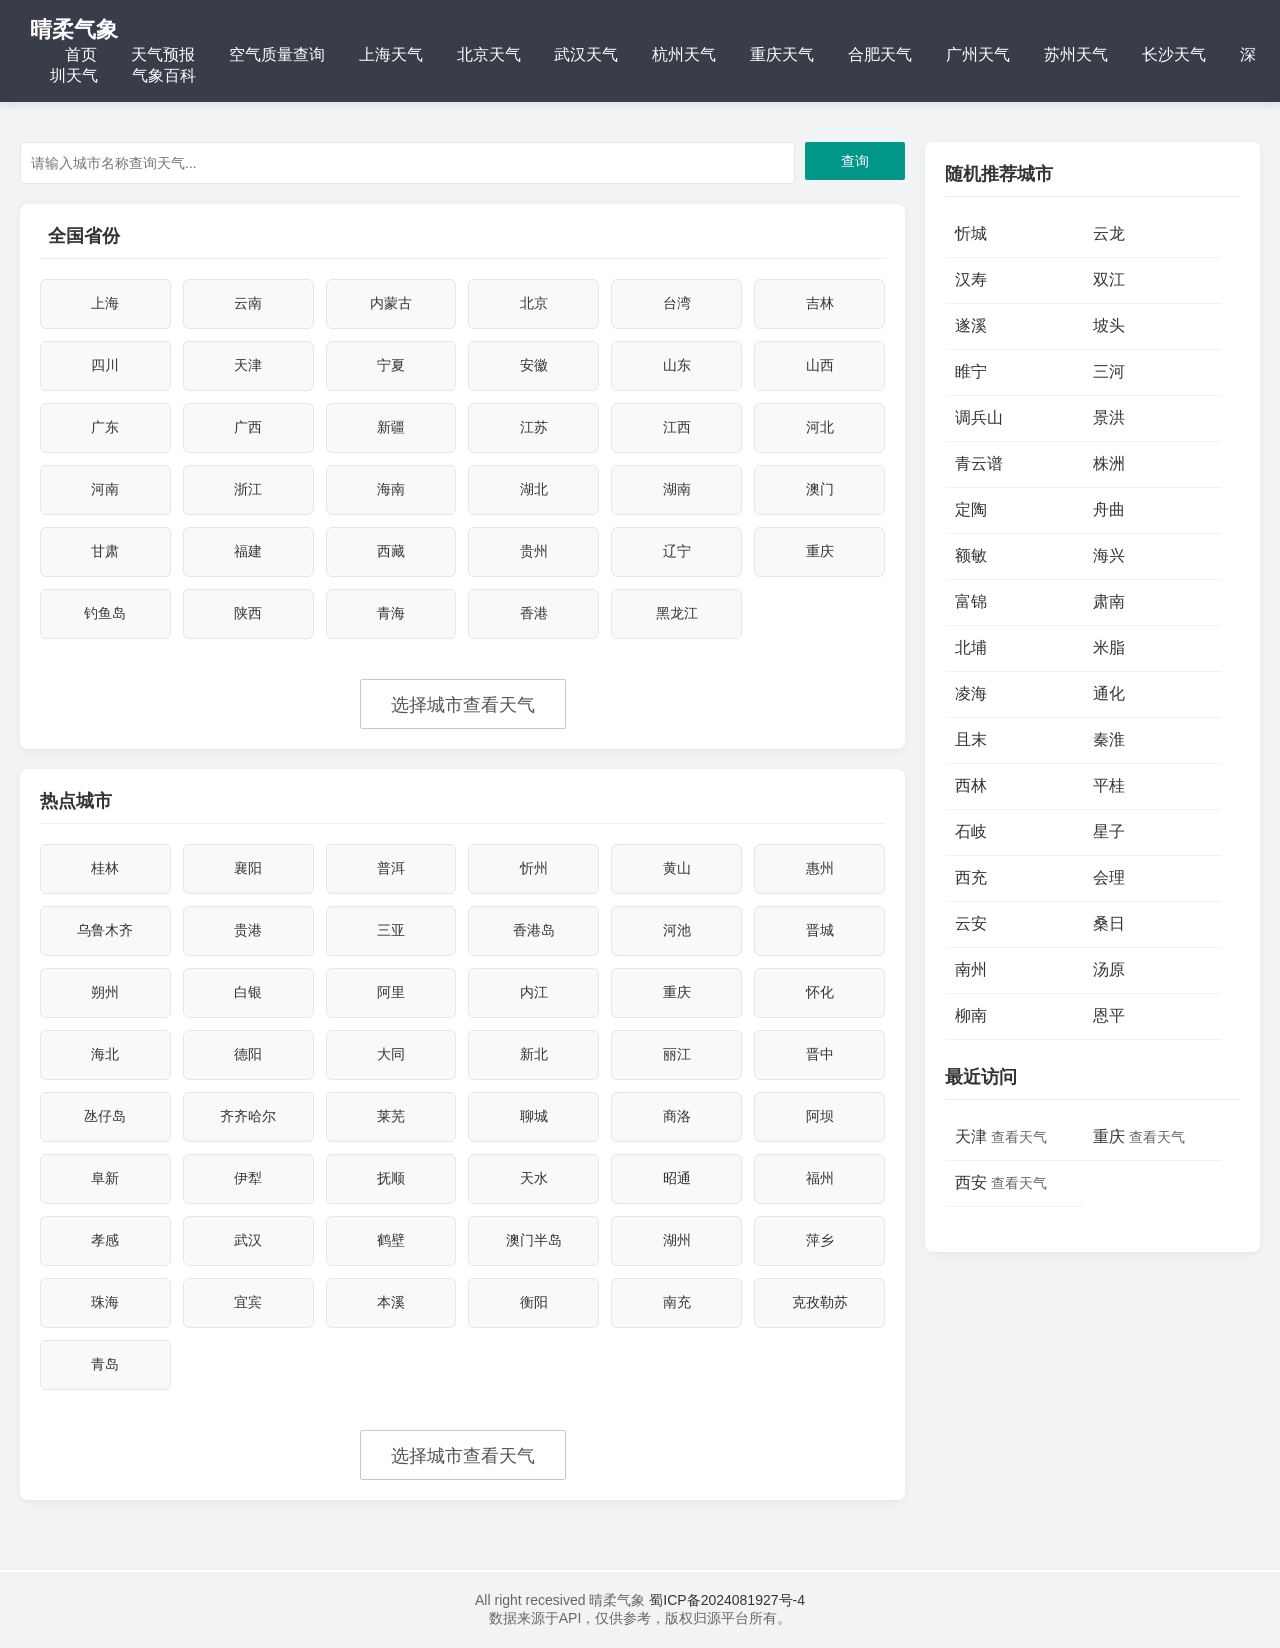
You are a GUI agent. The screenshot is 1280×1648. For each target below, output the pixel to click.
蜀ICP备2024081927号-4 (725, 1600)
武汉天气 (586, 54)
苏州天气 (1076, 54)
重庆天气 (782, 54)
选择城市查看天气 (463, 705)
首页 (81, 54)
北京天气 (489, 54)
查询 (855, 161)
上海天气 (391, 54)
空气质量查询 (277, 54)
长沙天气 (1174, 54)
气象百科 (164, 75)
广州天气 (978, 54)
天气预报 (163, 54)
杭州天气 (684, 54)
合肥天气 (880, 54)
